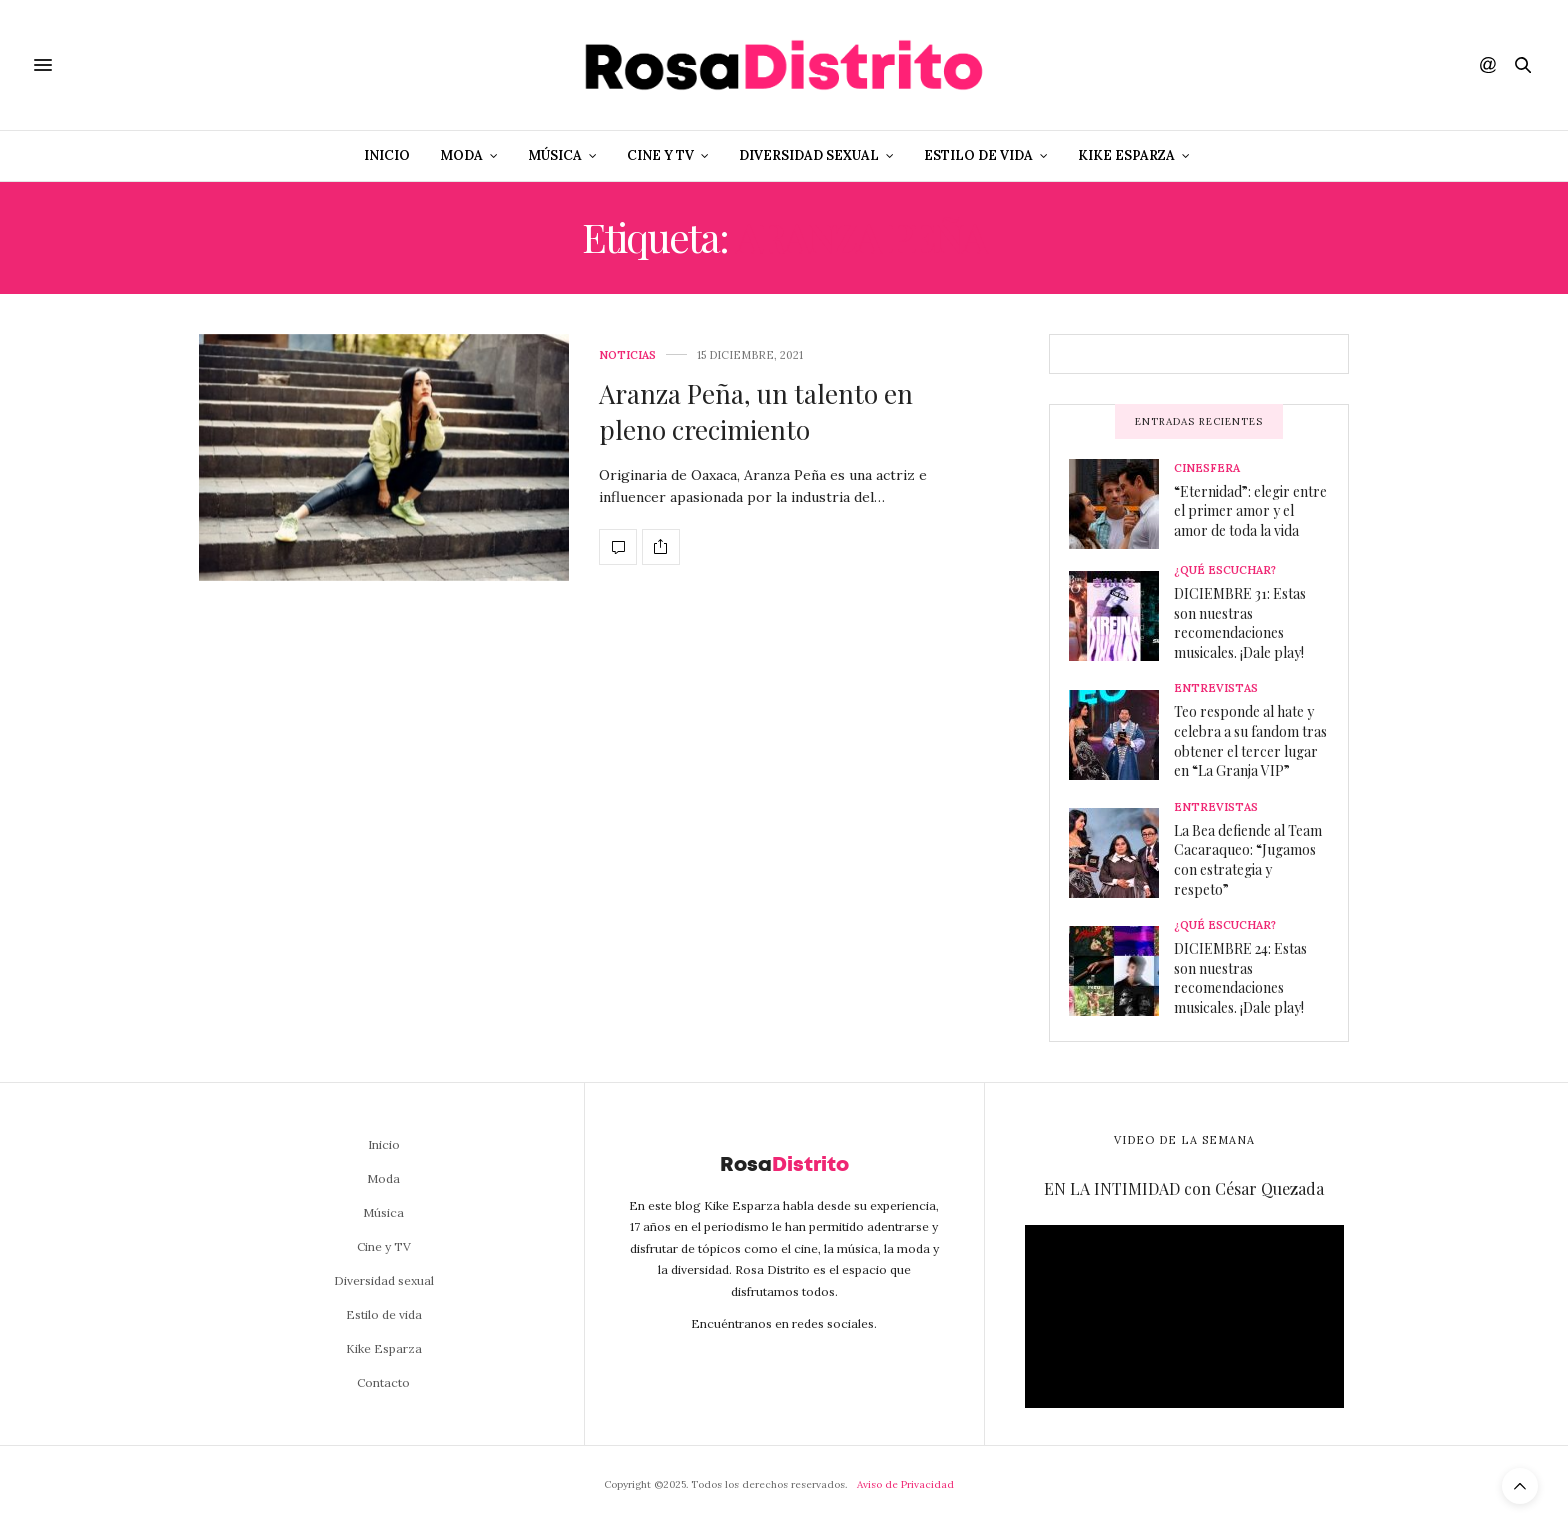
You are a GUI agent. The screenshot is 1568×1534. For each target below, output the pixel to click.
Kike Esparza (1126, 155)
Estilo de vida (978, 155)
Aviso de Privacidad (905, 1484)
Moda (461, 155)
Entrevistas (1216, 688)
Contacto (383, 1382)
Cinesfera (1207, 468)
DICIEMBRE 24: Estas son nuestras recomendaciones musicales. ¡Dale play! (1240, 978)
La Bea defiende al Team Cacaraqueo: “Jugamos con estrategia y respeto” (1248, 860)
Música (555, 155)
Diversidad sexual (809, 155)
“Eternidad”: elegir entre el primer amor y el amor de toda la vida (1250, 511)
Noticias (627, 355)
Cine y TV (660, 155)
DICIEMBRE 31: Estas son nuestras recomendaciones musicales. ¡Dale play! (1240, 623)
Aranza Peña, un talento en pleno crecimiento (756, 411)
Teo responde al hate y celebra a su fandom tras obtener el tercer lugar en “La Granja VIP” (1250, 741)
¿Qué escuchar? (1225, 570)
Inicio (387, 155)
